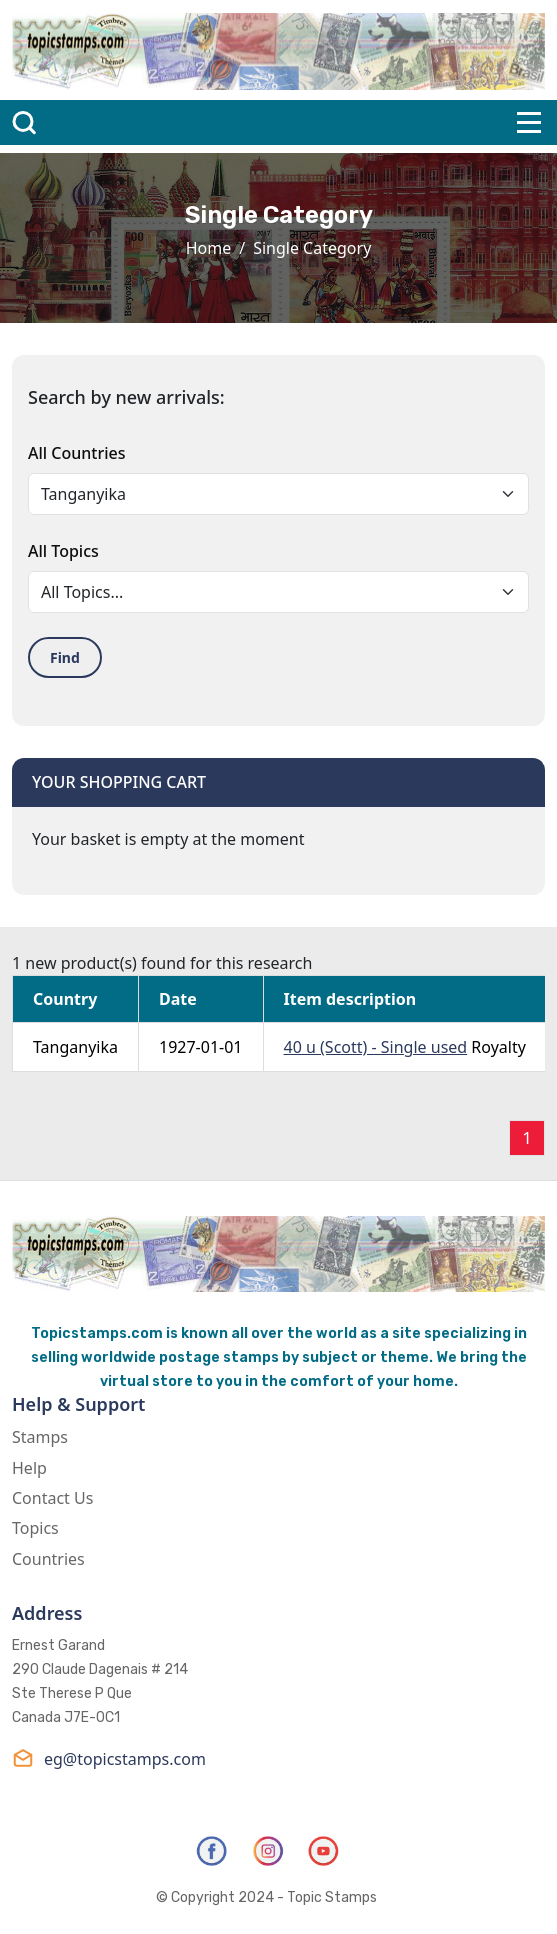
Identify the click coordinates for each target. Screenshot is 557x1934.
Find (65, 657)
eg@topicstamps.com (109, 1758)
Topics (35, 1528)
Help (29, 1468)
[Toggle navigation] (529, 122)
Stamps (40, 1437)
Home (209, 248)
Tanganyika (75, 1047)
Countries (48, 1559)
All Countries (76, 453)
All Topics (63, 551)
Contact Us (52, 1498)
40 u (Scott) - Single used (376, 1047)
